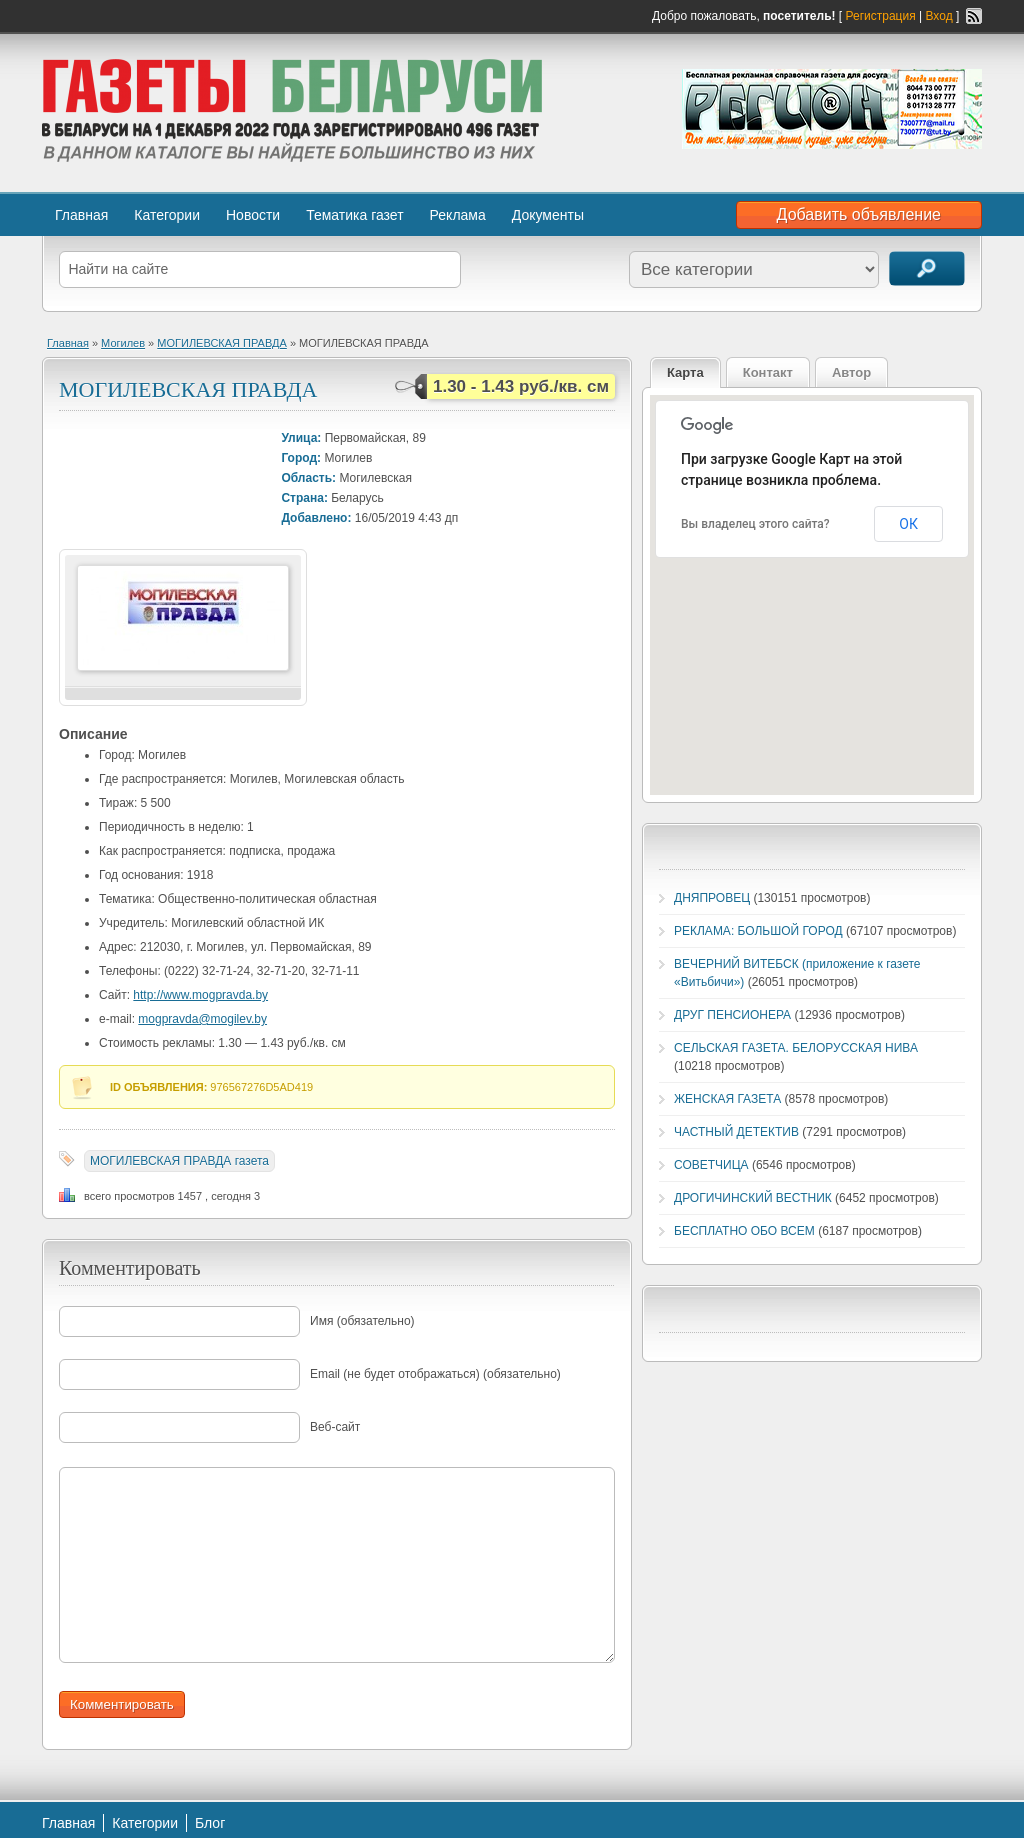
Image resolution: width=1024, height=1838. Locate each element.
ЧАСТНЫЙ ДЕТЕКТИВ (736, 1132)
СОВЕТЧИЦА (711, 1165)
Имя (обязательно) (362, 1321)
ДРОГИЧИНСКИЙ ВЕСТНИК (753, 1198)
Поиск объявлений (927, 268)
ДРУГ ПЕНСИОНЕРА (732, 1015)
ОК (908, 524)
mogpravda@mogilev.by (202, 1019)
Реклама (458, 215)
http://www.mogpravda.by (200, 995)
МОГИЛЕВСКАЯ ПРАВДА (222, 343)
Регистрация (881, 16)
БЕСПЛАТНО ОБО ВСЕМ (744, 1231)
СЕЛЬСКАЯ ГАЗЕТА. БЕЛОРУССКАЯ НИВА (796, 1048)
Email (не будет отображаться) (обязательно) (435, 1374)
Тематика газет (354, 215)
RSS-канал (974, 16)
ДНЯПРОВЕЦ (712, 898)
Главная (81, 215)
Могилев (123, 343)
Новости (253, 215)
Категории (167, 215)
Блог (210, 1823)
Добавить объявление (859, 214)
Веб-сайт (335, 1427)
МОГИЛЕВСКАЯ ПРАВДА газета (179, 1161)
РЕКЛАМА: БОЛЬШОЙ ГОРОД (758, 931)
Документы (548, 215)
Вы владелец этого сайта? (755, 524)
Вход (939, 16)
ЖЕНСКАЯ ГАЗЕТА (727, 1099)
